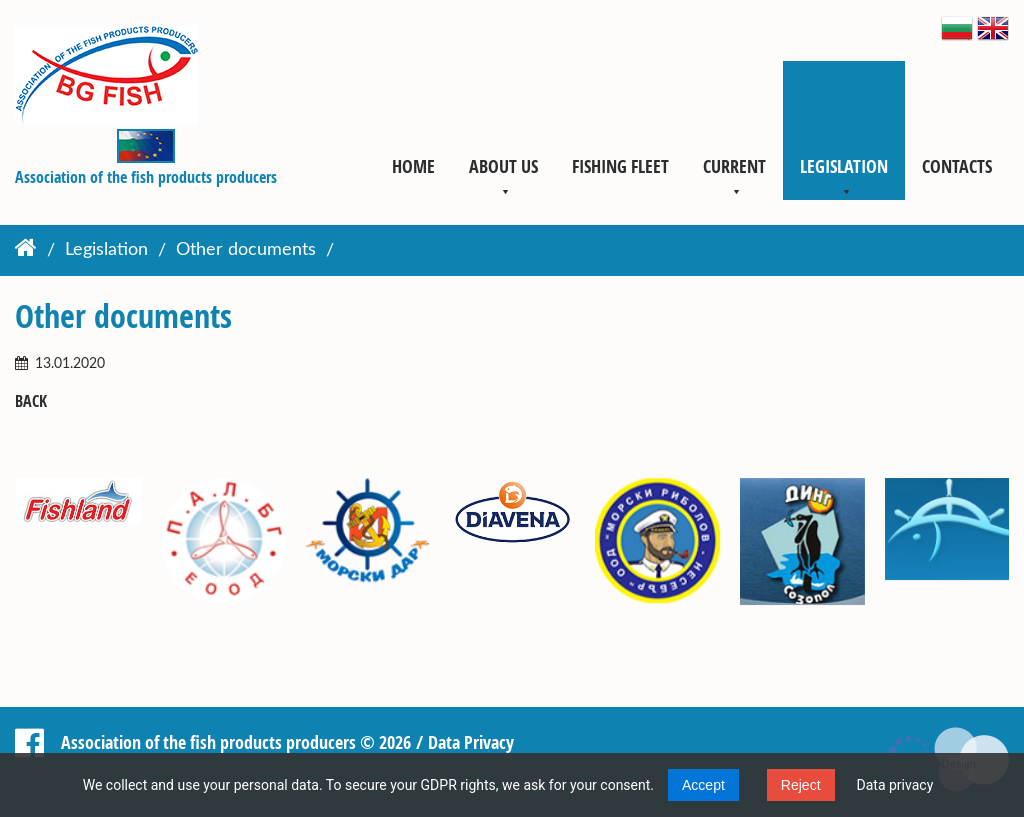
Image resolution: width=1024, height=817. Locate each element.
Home (413, 166)
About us (503, 166)
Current (734, 166)
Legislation (844, 166)
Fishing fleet (620, 166)
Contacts (957, 166)
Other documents (246, 251)
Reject (801, 785)
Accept (703, 785)
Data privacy (895, 785)
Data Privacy (471, 742)
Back (31, 401)
